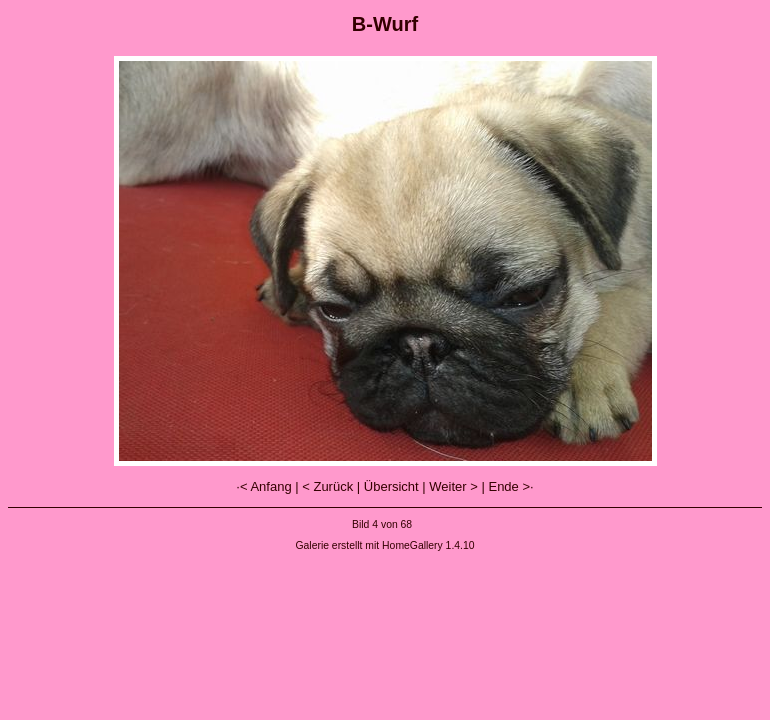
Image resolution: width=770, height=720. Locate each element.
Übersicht (391, 486)
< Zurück (327, 486)
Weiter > (453, 486)
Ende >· (510, 486)
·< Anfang (263, 486)
